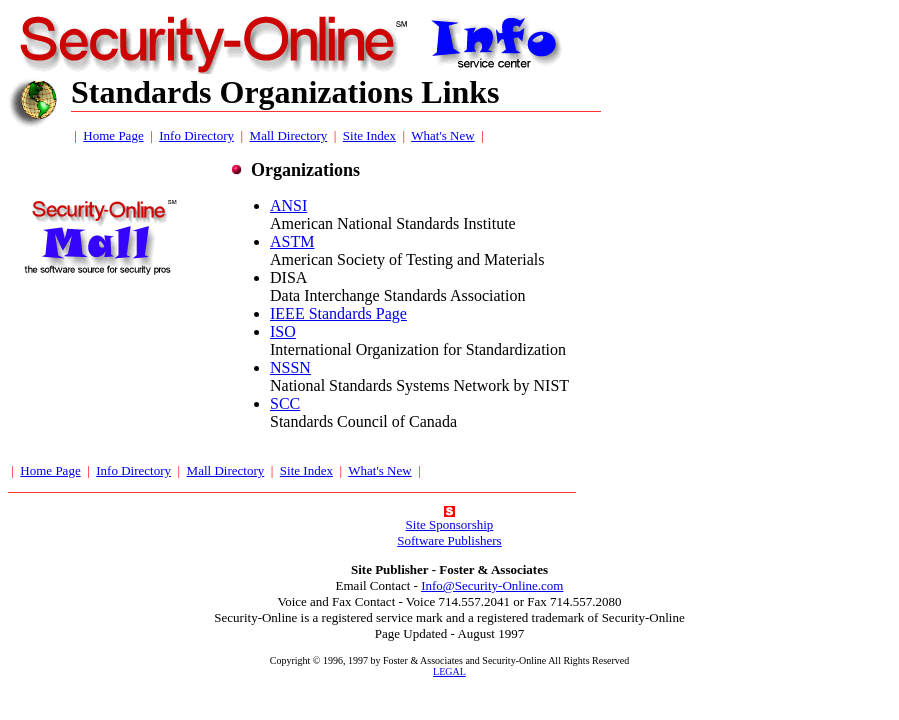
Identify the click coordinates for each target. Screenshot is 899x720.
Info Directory (196, 135)
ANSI (288, 205)
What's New (442, 135)
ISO (283, 331)
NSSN (290, 367)
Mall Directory (289, 135)
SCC (285, 403)
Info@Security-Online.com (492, 585)
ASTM (292, 241)
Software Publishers (449, 540)
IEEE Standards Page (338, 313)
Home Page (113, 135)
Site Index (369, 135)
